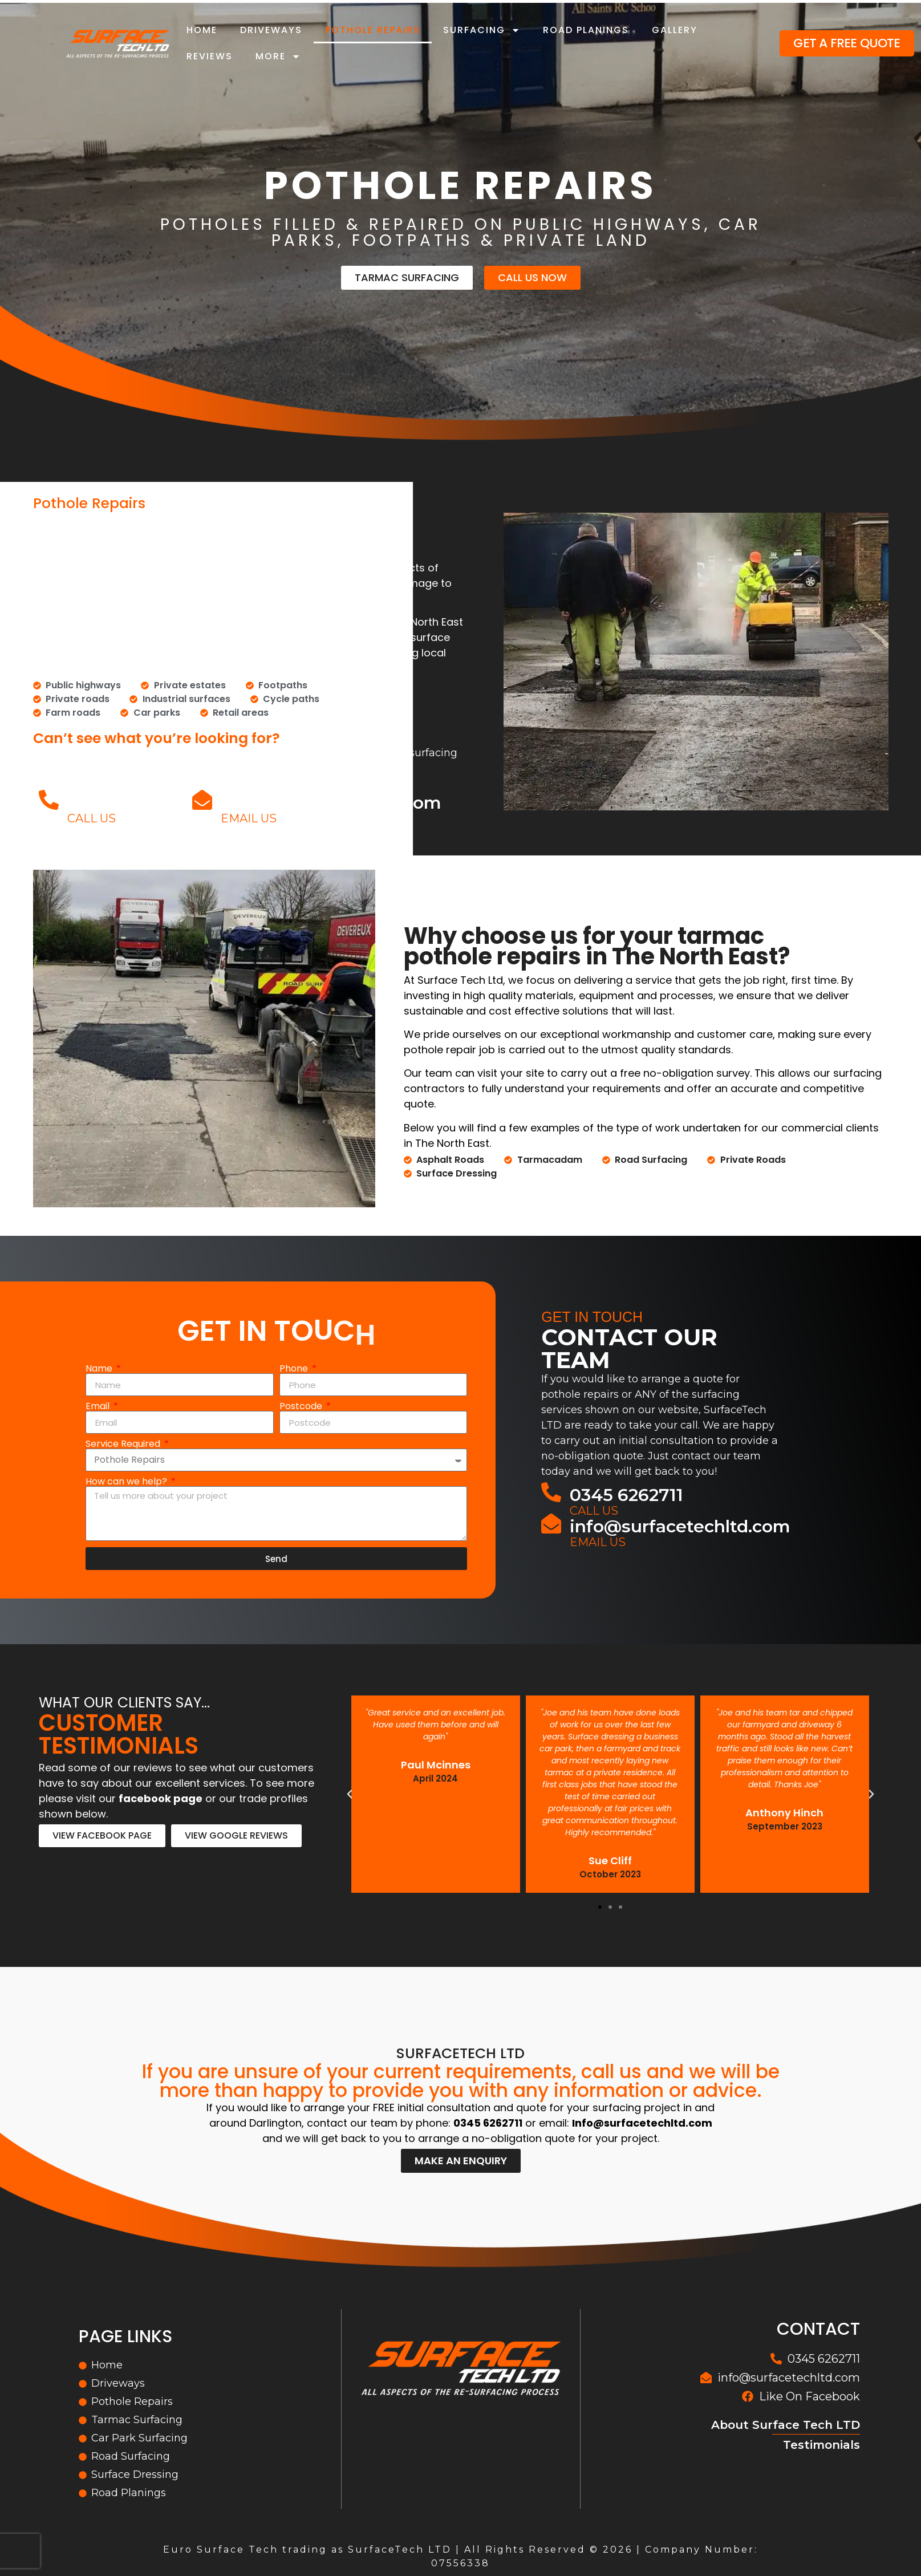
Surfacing (481, 30)
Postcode (301, 1406)
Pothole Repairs (372, 29)
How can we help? (127, 1481)
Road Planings (586, 29)
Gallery (674, 29)
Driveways (271, 29)
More (278, 56)
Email (99, 1406)
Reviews (209, 56)
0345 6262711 (124, 802)
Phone (294, 1368)
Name (100, 1368)
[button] (600, 1907)
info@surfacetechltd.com (331, 802)
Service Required (124, 1444)
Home (201, 29)
